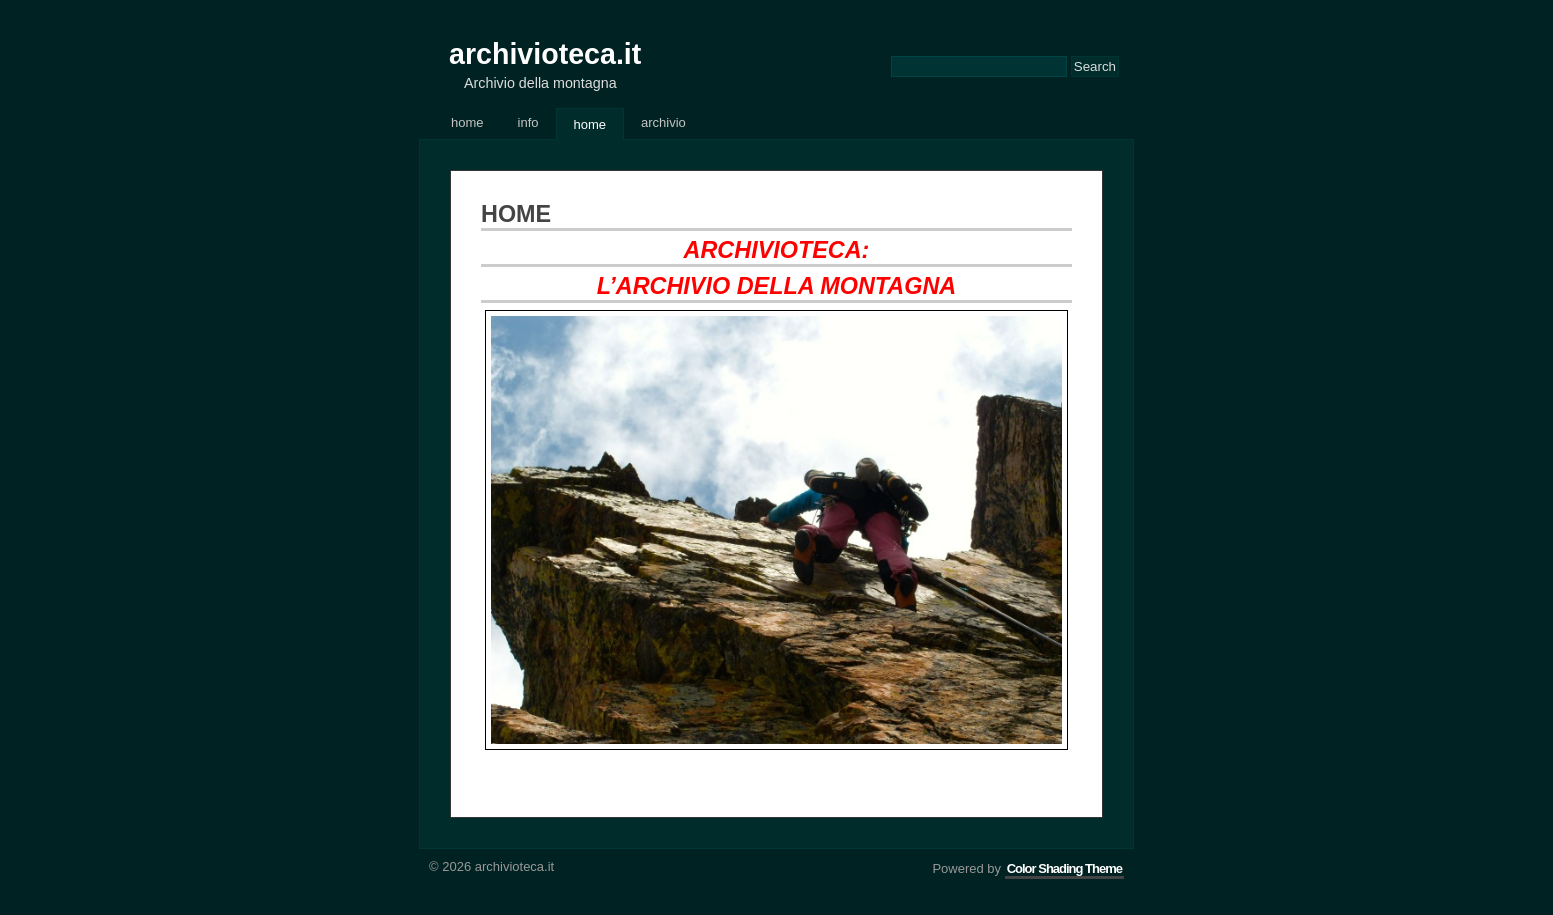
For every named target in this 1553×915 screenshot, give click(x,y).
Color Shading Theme (1064, 868)
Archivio (663, 122)
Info (528, 122)
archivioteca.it (545, 54)
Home (467, 122)
